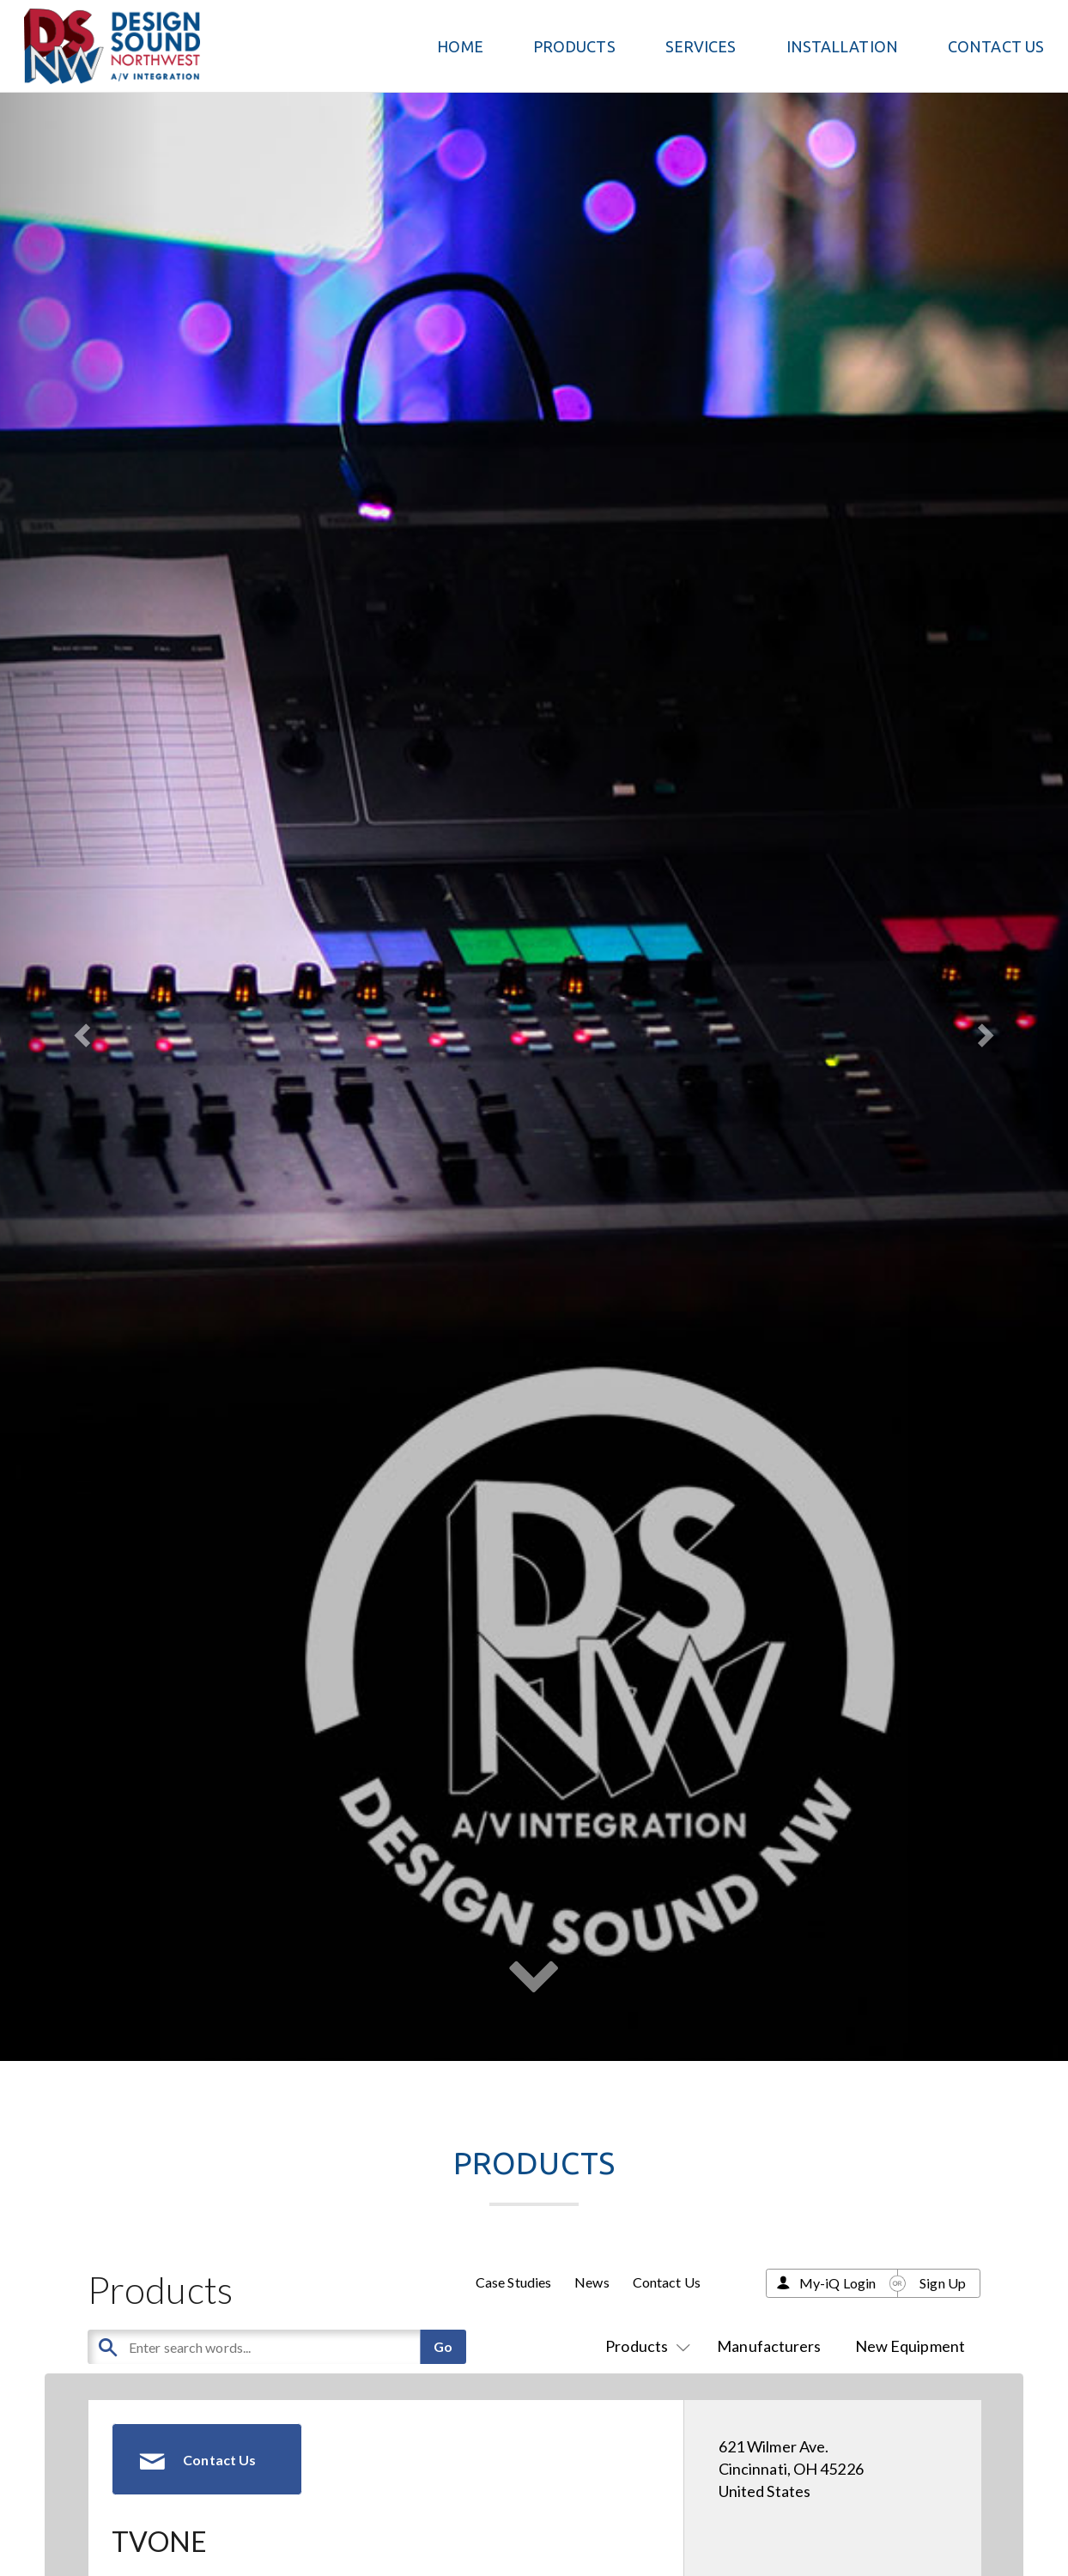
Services (701, 46)
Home (459, 46)
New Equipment (910, 2346)
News (591, 2282)
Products (644, 2346)
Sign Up (942, 2283)
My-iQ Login (837, 2283)
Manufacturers (769, 2346)
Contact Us (996, 46)
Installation (842, 46)
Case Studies (513, 2282)
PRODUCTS (574, 46)
